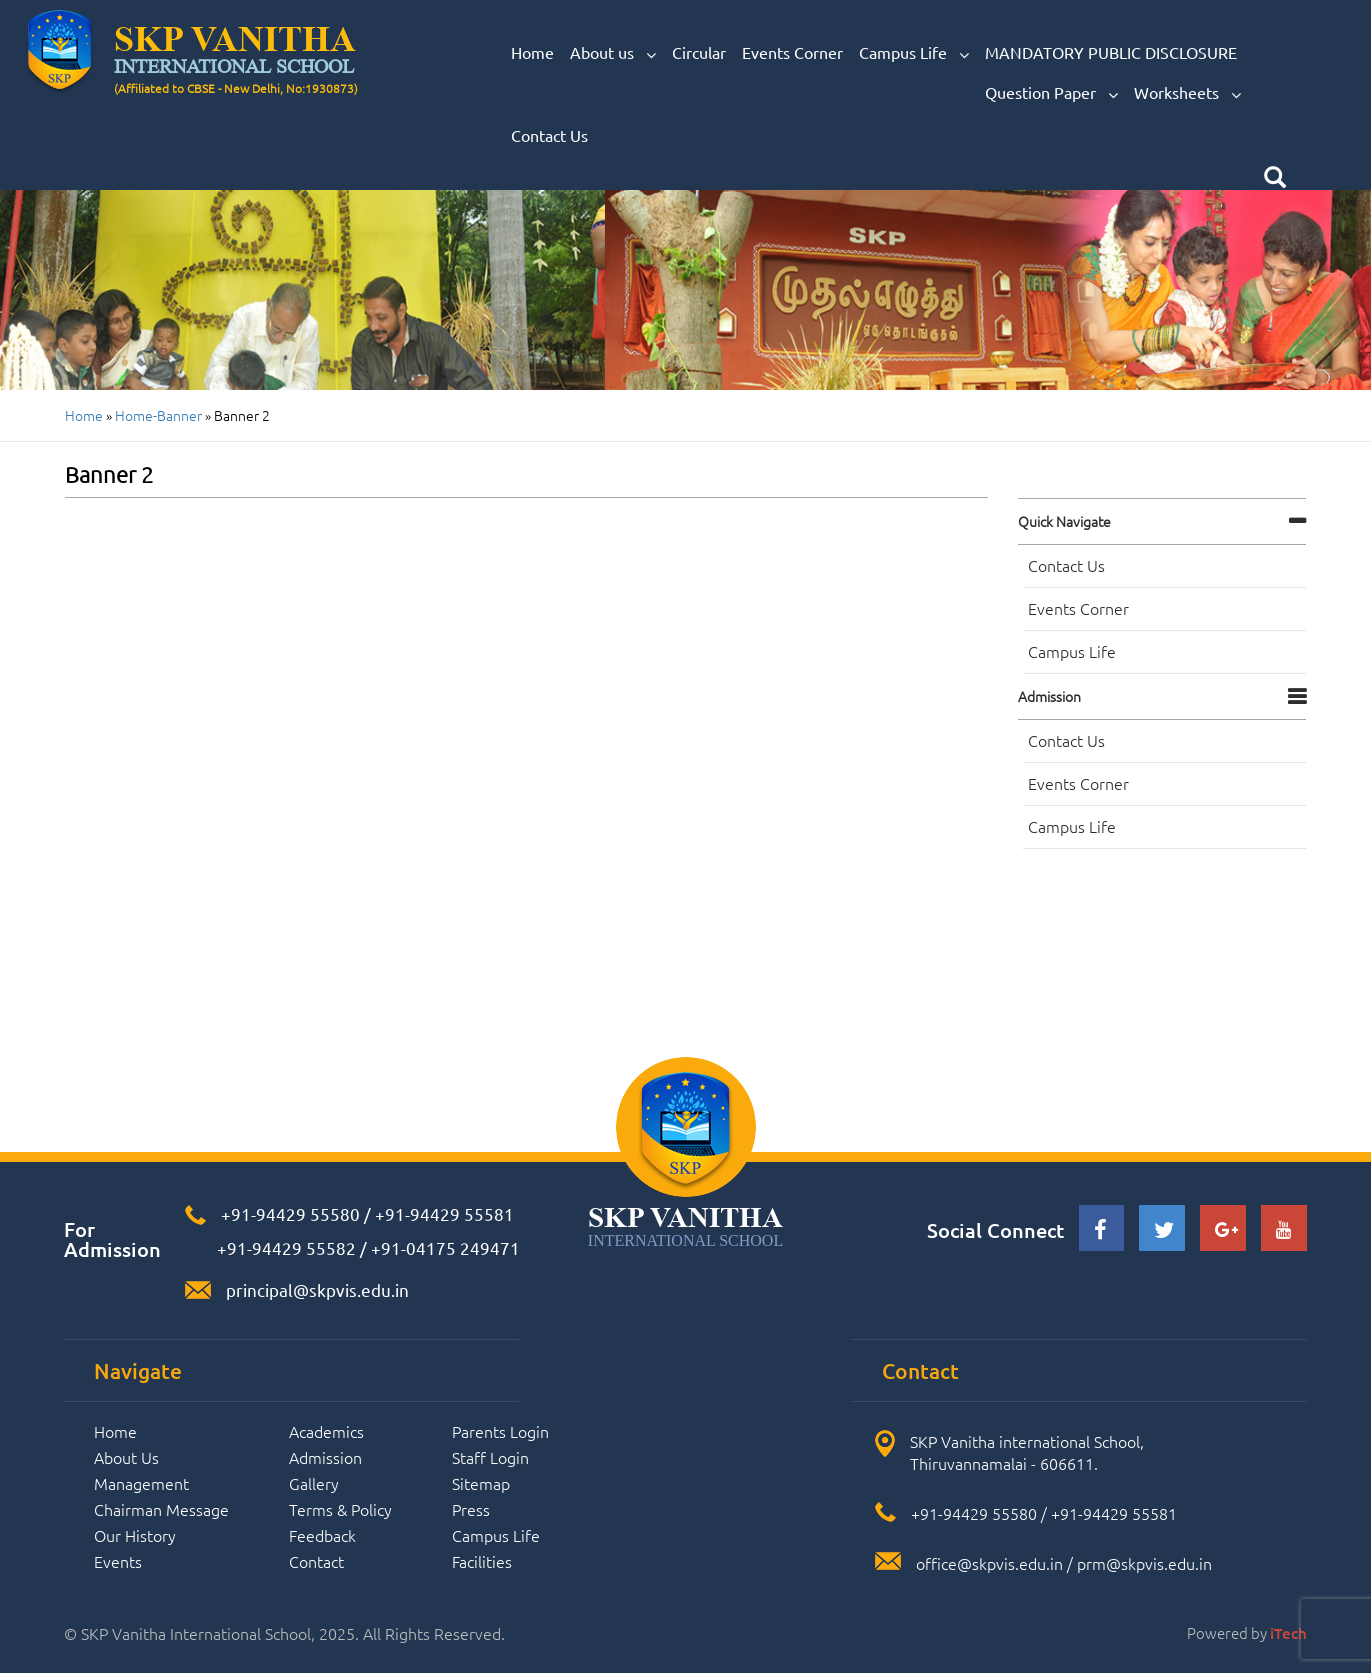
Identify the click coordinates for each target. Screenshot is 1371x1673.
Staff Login (490, 1457)
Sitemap (481, 1483)
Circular (699, 52)
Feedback (322, 1535)
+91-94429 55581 (444, 1213)
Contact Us (549, 135)
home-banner (158, 415)
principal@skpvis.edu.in (317, 1289)
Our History (135, 1535)
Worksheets (1187, 93)
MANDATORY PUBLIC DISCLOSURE (1111, 52)
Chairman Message (161, 1509)
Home (532, 52)
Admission (1049, 696)
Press (471, 1509)
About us (613, 53)
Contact (316, 1561)
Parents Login (500, 1431)
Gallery (314, 1483)
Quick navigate (1064, 521)
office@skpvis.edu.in (989, 1563)
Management (141, 1483)
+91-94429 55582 (284, 1247)
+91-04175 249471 (445, 1247)
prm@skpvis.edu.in (1144, 1563)
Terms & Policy (340, 1509)
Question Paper (1051, 93)
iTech (1288, 1633)
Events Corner (792, 52)
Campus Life (914, 53)
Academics (326, 1431)
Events (118, 1561)
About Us (126, 1457)
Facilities (482, 1561)
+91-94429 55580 (290, 1213)
